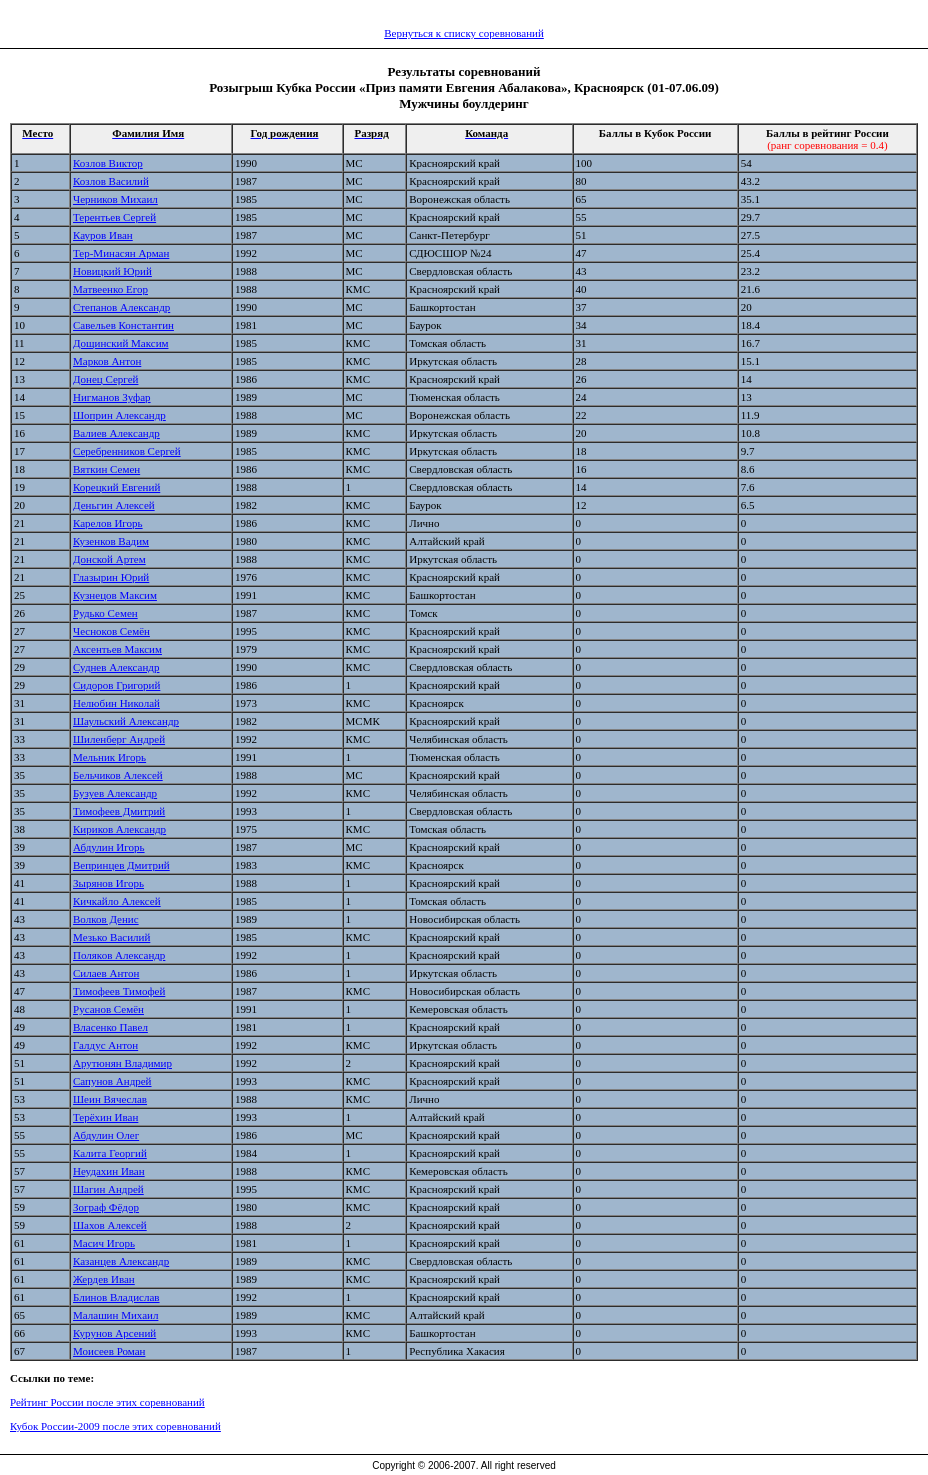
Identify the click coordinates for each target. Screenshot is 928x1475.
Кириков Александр (119, 829)
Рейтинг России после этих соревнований (107, 1402)
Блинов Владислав (116, 1297)
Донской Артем (109, 559)
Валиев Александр (116, 433)
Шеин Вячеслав (110, 1099)
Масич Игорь (104, 1243)
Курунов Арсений (114, 1333)
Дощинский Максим (120, 343)
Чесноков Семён (111, 631)
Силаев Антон (106, 973)
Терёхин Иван (105, 1117)
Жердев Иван (104, 1279)
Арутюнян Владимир (122, 1063)
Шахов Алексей (110, 1225)
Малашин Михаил (115, 1315)
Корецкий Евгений (116, 487)
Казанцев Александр (121, 1261)
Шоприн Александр (119, 415)
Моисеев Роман (109, 1351)
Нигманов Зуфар (112, 397)
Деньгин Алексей (114, 505)
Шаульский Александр (126, 721)
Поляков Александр (119, 955)
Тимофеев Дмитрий (119, 811)
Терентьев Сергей (114, 217)
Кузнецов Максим (115, 595)
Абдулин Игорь (109, 847)
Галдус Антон (105, 1045)
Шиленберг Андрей (119, 739)
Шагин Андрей (108, 1189)
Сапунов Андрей (112, 1081)
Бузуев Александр (115, 793)
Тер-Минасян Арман (121, 253)
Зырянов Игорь (108, 883)
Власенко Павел (110, 1027)
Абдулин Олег (106, 1135)
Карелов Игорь (108, 523)
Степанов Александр (121, 307)
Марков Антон (107, 361)
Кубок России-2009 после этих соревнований (115, 1426)
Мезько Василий (111, 937)
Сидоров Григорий (116, 685)
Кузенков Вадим (111, 541)
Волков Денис (106, 919)
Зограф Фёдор (106, 1207)
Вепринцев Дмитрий (121, 865)
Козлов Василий (111, 181)
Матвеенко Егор (110, 289)
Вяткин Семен (106, 469)
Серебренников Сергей (127, 451)
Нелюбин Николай (116, 703)
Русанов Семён (108, 1009)
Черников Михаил (115, 199)
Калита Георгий (110, 1153)
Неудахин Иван (109, 1171)
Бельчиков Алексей (118, 775)
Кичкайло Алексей (117, 901)
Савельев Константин (123, 325)
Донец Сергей (105, 379)
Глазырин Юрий (111, 577)
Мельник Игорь (109, 757)
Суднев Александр (116, 667)
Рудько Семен (105, 613)
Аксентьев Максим (117, 649)
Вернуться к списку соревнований (464, 33)
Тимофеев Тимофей (119, 991)
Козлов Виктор (108, 163)
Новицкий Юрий (112, 271)
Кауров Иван (103, 235)
